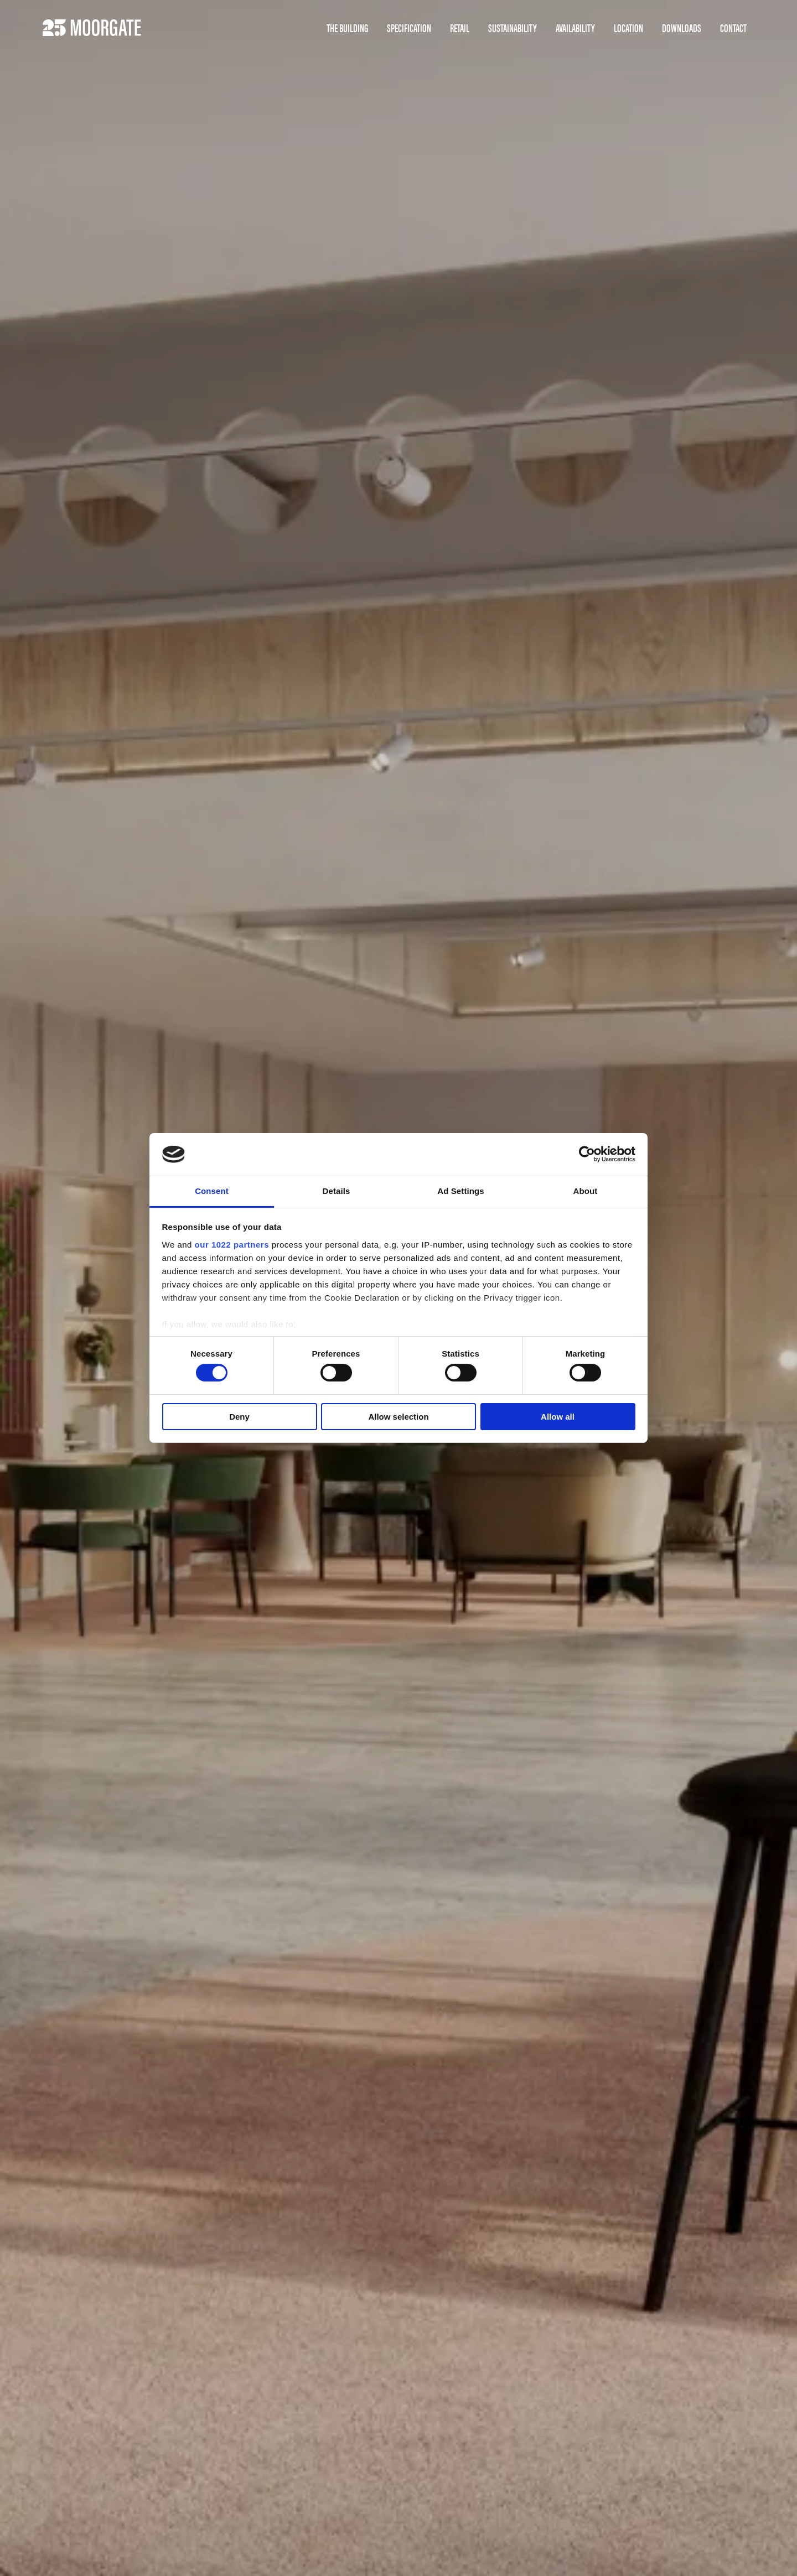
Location (628, 27)
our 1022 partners (232, 1244)
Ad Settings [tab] (460, 1191)
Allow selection (398, 1416)
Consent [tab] (212, 1191)
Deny (239, 1416)
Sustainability (512, 27)
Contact (733, 27)
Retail (459, 27)
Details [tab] (336, 1191)
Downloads (681, 27)
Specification (409, 27)
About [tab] (585, 1191)
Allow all (558, 1416)
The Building (347, 27)
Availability (575, 27)
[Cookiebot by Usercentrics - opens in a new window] (587, 1154)
